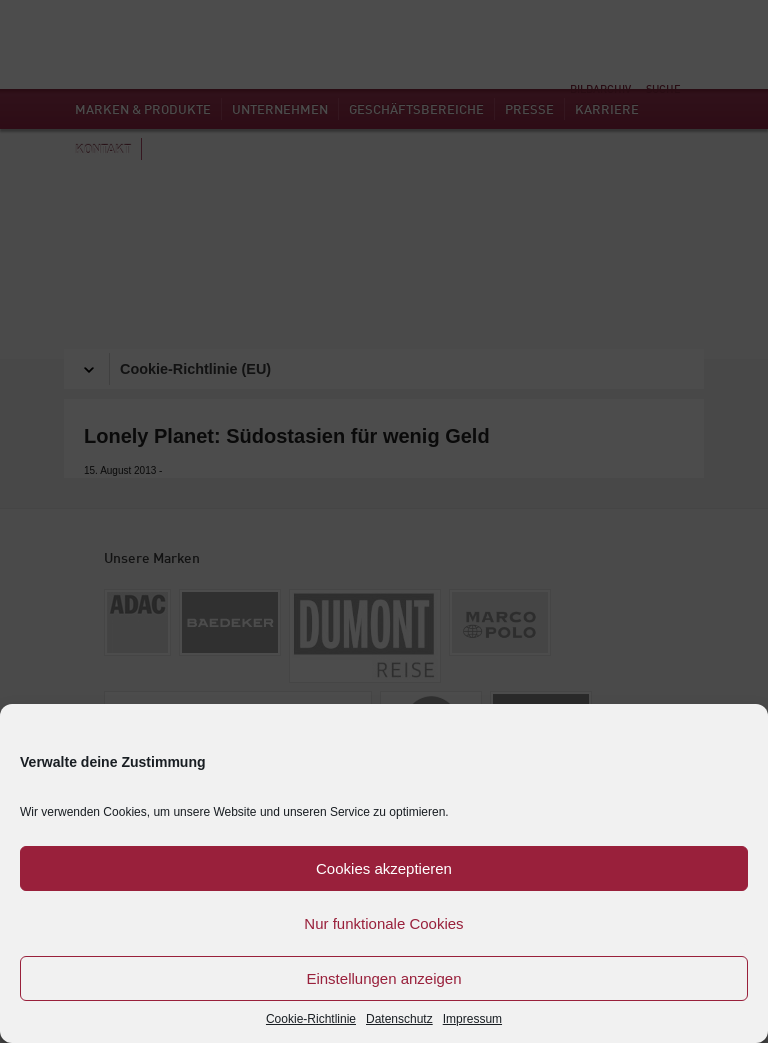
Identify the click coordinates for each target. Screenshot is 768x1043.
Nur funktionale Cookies (383, 923)
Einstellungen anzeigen (383, 978)
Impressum (472, 1019)
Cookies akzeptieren (384, 868)
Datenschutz (399, 1019)
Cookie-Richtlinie (311, 1019)
